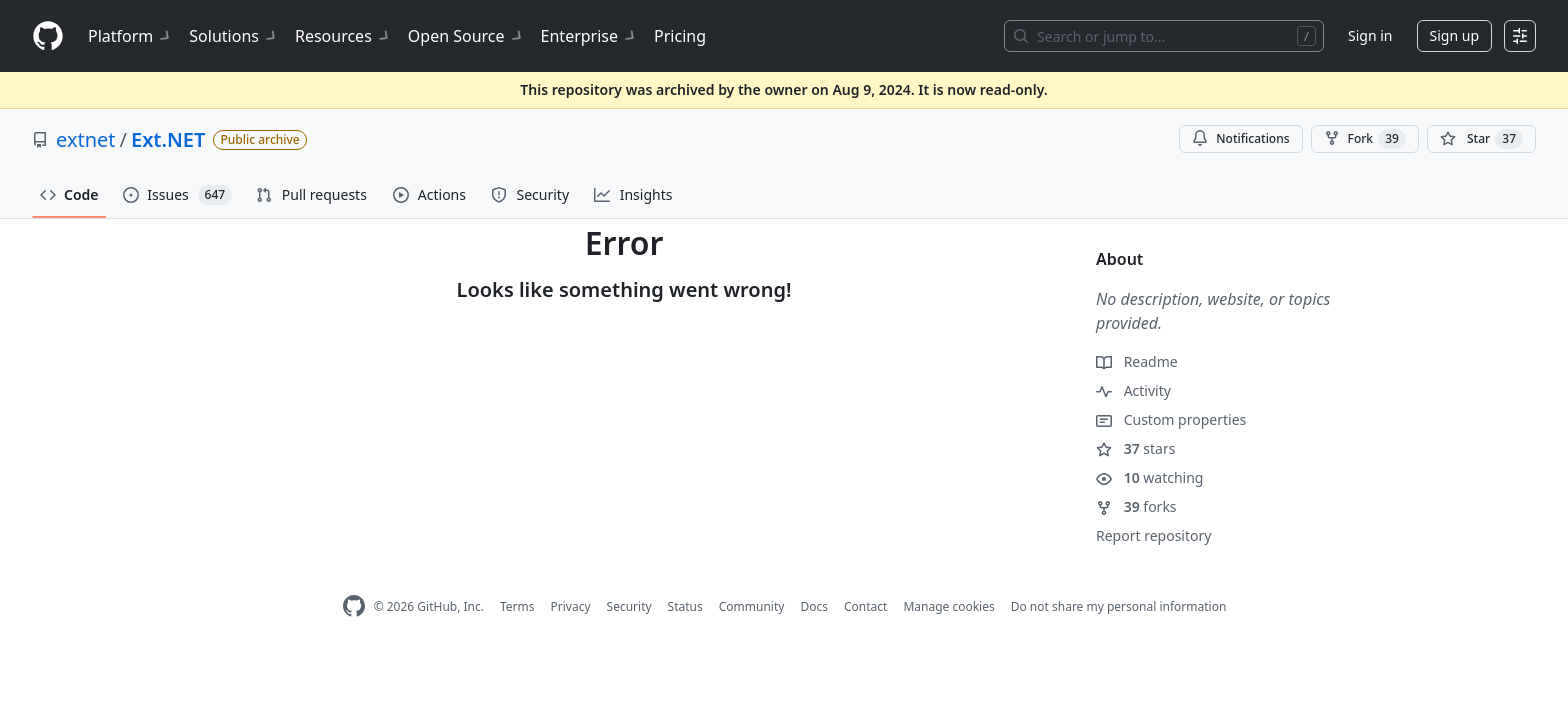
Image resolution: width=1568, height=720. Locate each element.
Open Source (466, 36)
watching (1149, 477)
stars (1135, 448)
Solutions (234, 36)
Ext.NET (168, 139)
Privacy (571, 606)
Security (629, 606)
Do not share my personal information (1119, 606)
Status (685, 606)
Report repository (1153, 535)
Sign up (1454, 35)
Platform (130, 36)
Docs (814, 606)
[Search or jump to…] (1164, 36)
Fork (1365, 139)
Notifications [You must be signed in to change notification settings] (1240, 138)
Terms (517, 606)
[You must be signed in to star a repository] (1481, 139)
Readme (1137, 361)
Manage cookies (948, 606)
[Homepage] (48, 36)
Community (752, 606)
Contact (865, 606)
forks (1136, 506)
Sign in (1370, 35)
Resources (343, 36)
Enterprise (589, 36)
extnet (86, 139)
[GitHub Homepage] (354, 606)
